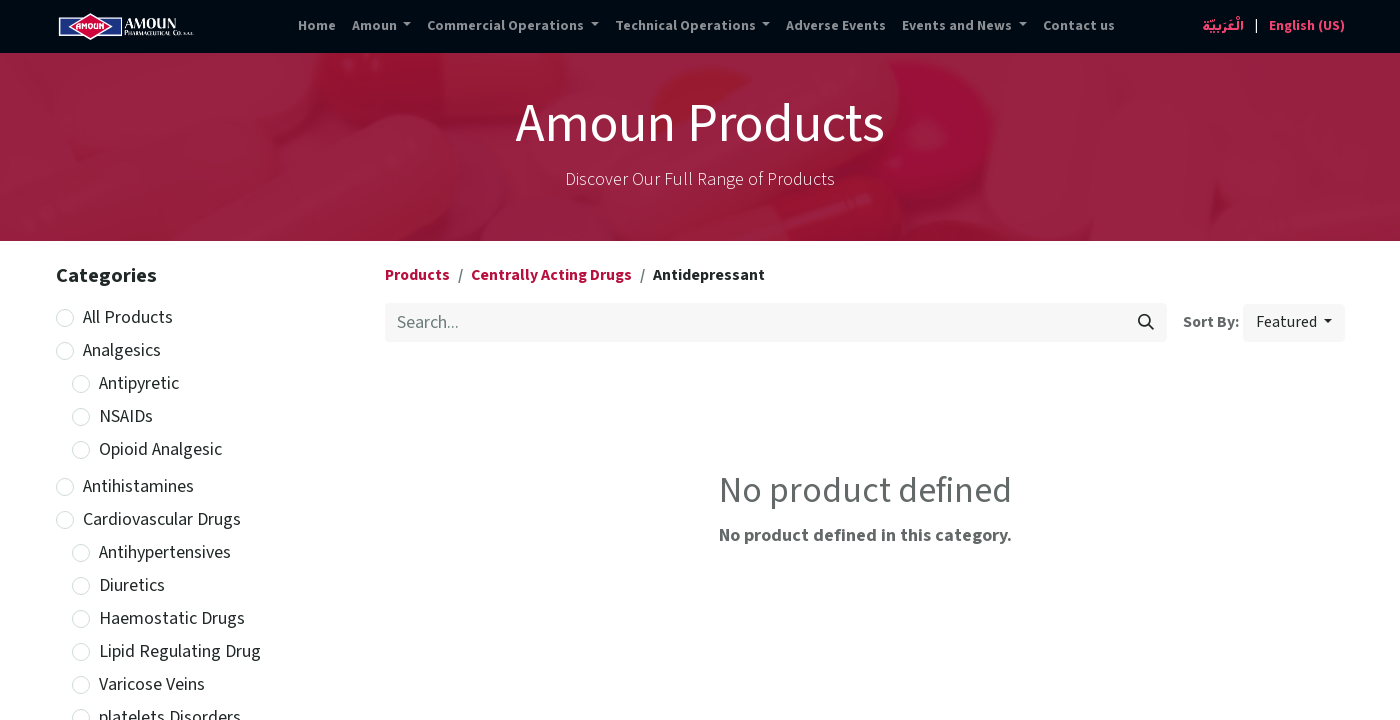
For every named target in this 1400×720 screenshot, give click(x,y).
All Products (128, 317)
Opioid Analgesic (160, 449)
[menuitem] (317, 26)
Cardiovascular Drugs (162, 519)
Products (417, 275)
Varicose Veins (152, 684)
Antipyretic (139, 383)
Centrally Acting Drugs (551, 275)
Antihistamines (138, 486)
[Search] (1146, 322)
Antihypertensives (165, 552)
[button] (1294, 323)
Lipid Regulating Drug (180, 651)
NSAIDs (126, 416)
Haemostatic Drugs (172, 618)
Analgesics (122, 350)
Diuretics (132, 585)
